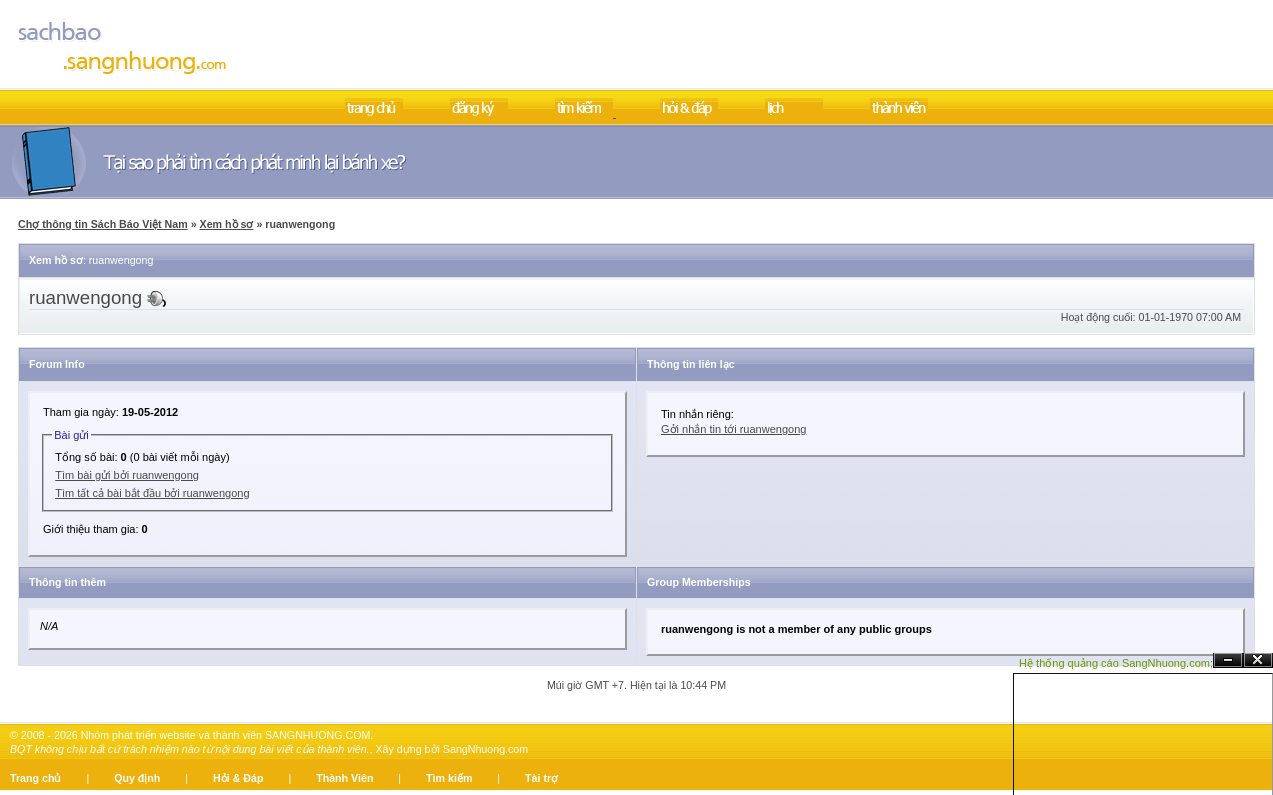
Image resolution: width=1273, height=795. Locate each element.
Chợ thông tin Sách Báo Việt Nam (103, 224)
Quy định (137, 778)
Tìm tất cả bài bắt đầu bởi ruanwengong (152, 493)
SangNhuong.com (485, 749)
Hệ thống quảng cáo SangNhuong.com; (1116, 663)
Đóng (1258, 660)
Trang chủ (35, 778)
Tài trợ (541, 778)
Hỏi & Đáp (238, 778)
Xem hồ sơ (227, 224)
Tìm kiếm (449, 778)
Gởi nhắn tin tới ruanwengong (733, 429)
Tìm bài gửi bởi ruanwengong (127, 475)
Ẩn (1228, 660)
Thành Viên (344, 778)
